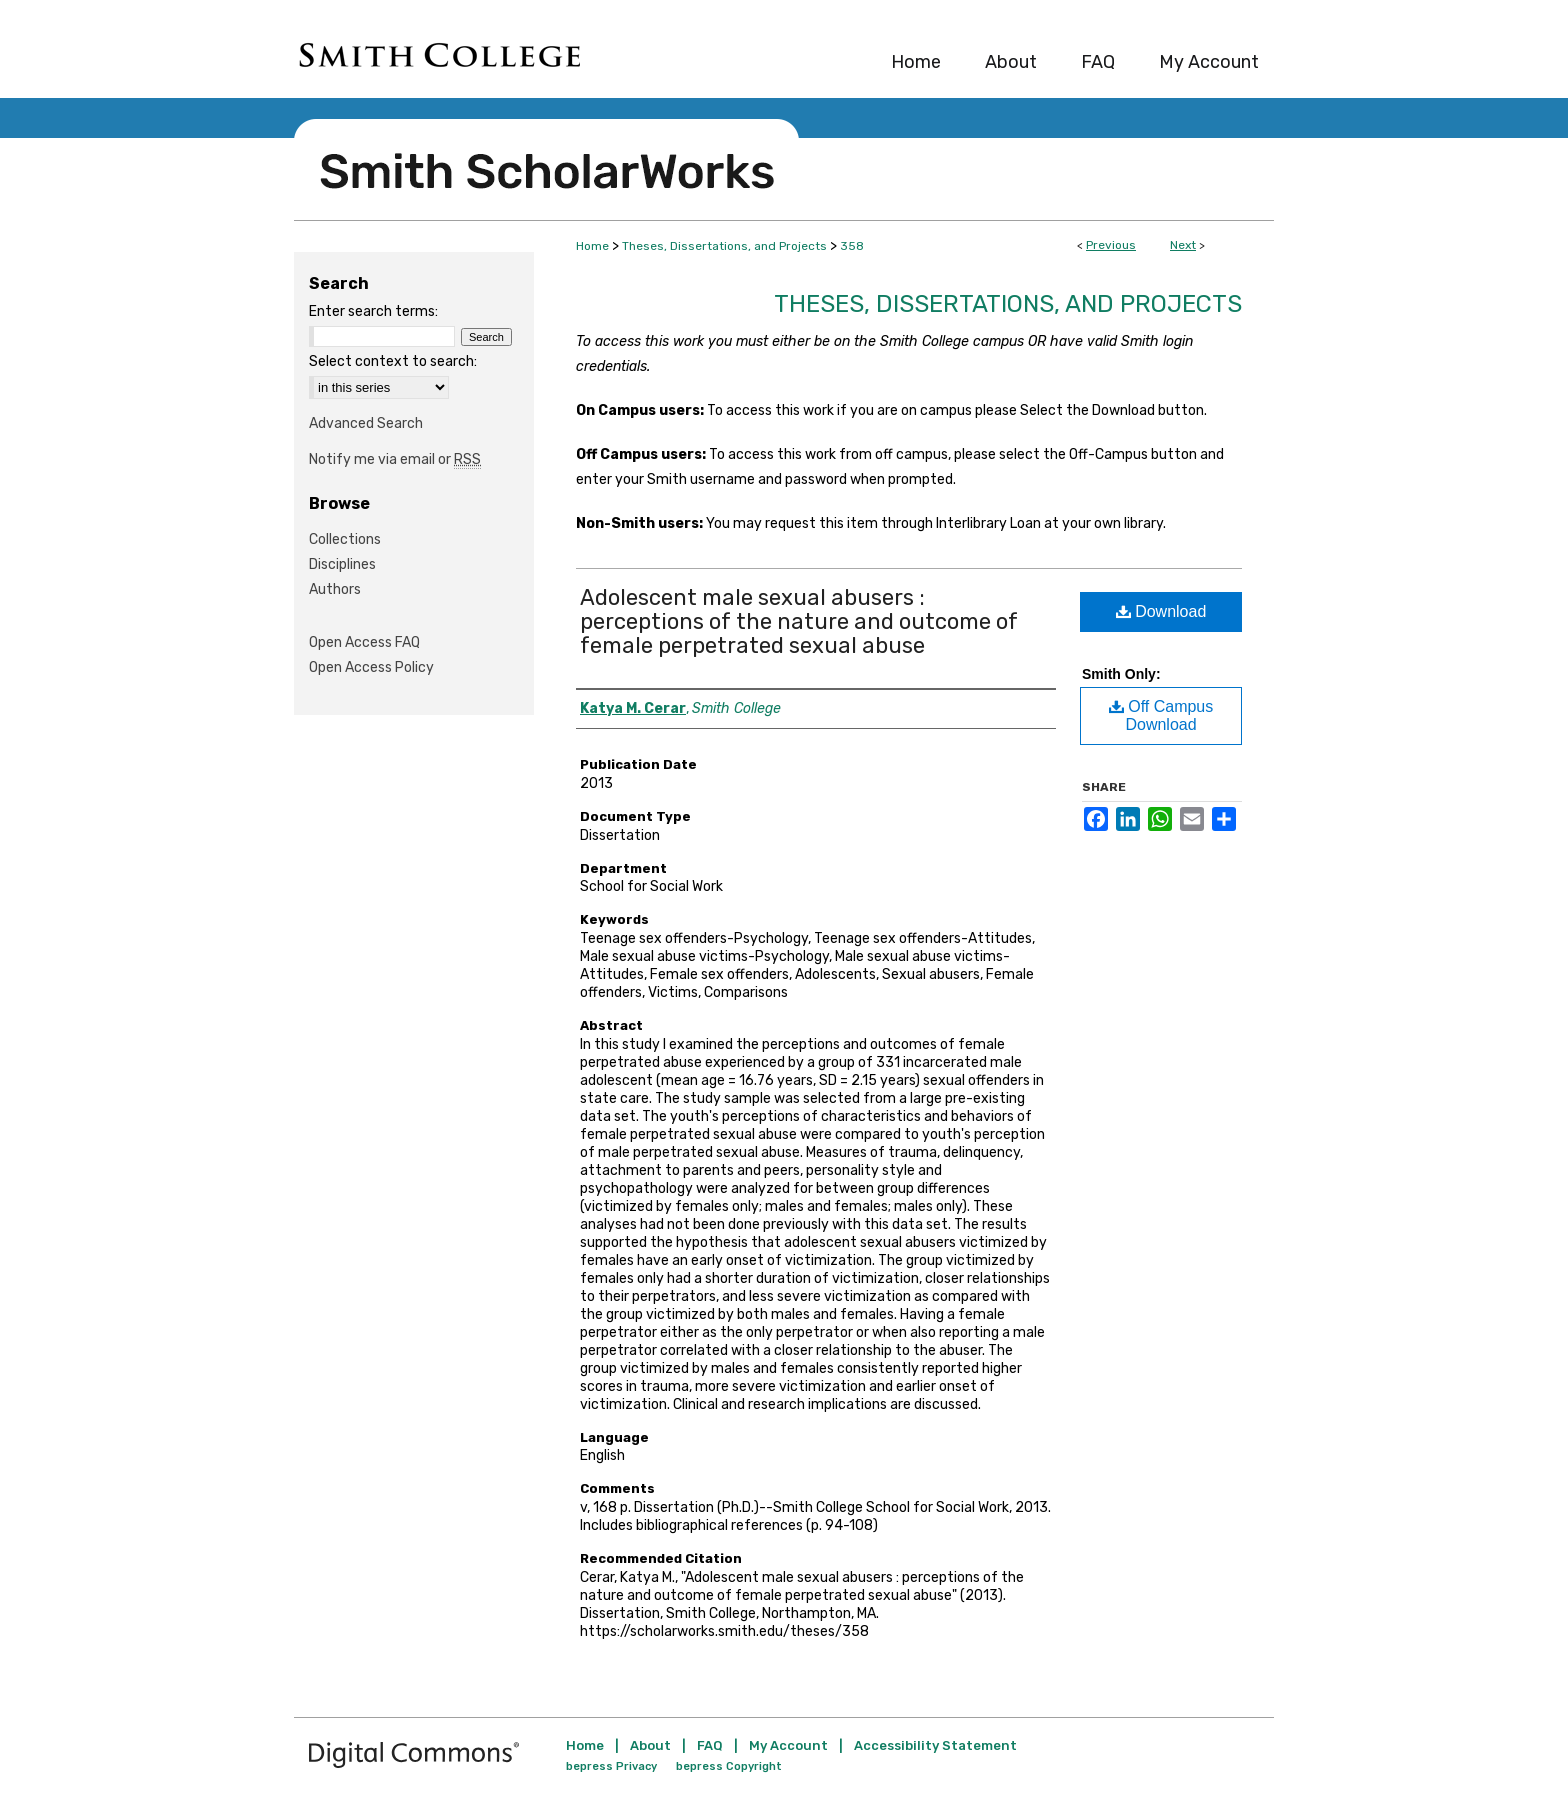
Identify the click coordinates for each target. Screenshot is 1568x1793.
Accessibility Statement (935, 1745)
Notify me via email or (395, 459)
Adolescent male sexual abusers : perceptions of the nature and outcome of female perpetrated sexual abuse (799, 621)
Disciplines (342, 564)
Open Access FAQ (364, 642)
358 (852, 246)
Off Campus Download (1161, 715)
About (650, 1745)
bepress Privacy (611, 1766)
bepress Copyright (729, 1766)
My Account (788, 1745)
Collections (345, 539)
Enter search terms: (373, 311)
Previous (1111, 245)
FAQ (710, 1745)
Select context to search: (393, 361)
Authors (335, 589)
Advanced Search (366, 423)
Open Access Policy (371, 667)
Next (1183, 245)
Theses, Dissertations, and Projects (724, 246)
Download (1161, 611)
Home (592, 246)
